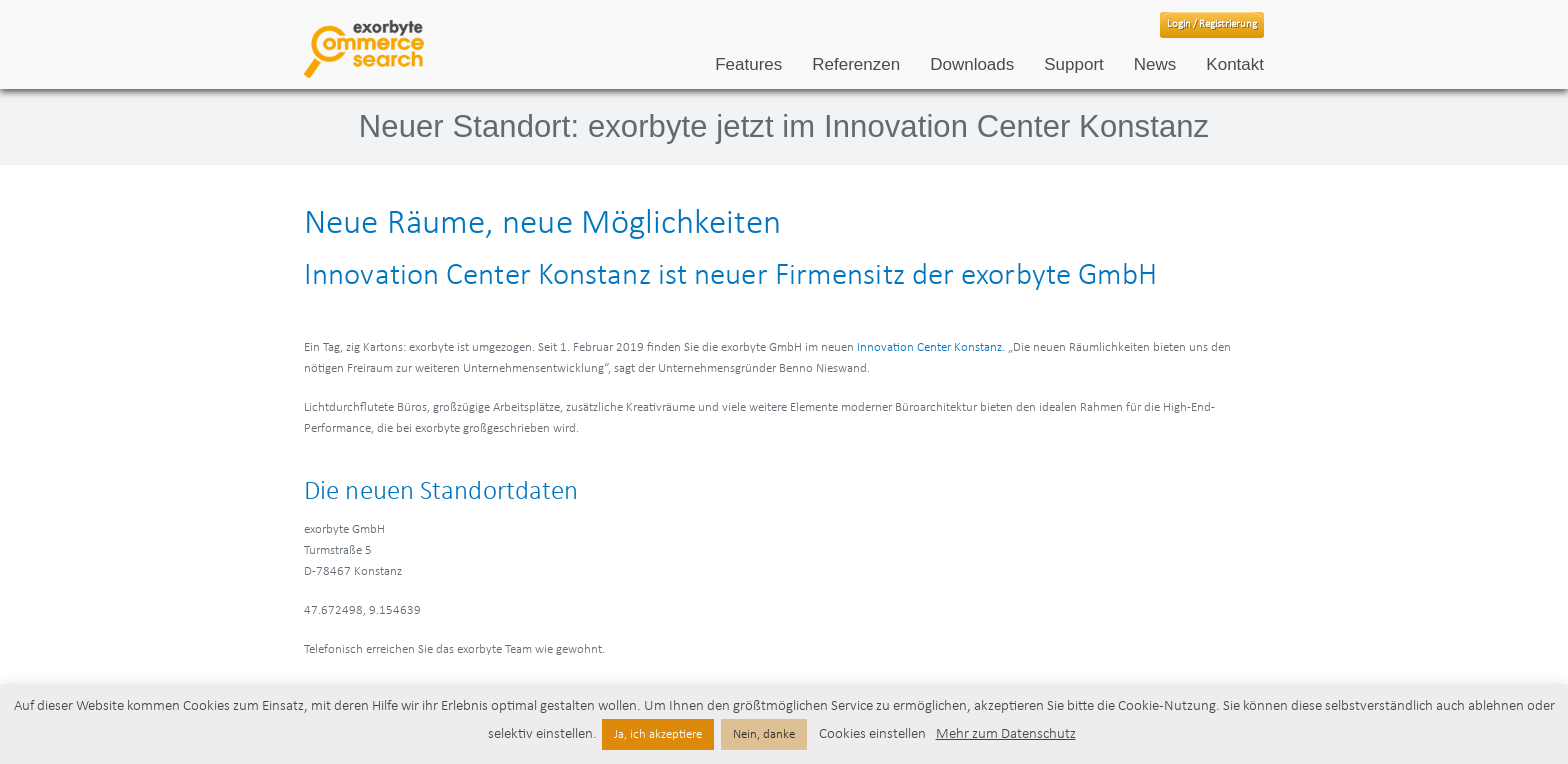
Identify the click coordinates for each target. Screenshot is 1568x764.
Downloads (972, 64)
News (1155, 64)
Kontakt (1235, 64)
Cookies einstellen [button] (872, 734)
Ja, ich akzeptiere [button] (658, 734)
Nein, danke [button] (764, 734)
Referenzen (856, 64)
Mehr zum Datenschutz (1006, 734)
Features (748, 64)
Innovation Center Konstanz (929, 347)
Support (1074, 64)
